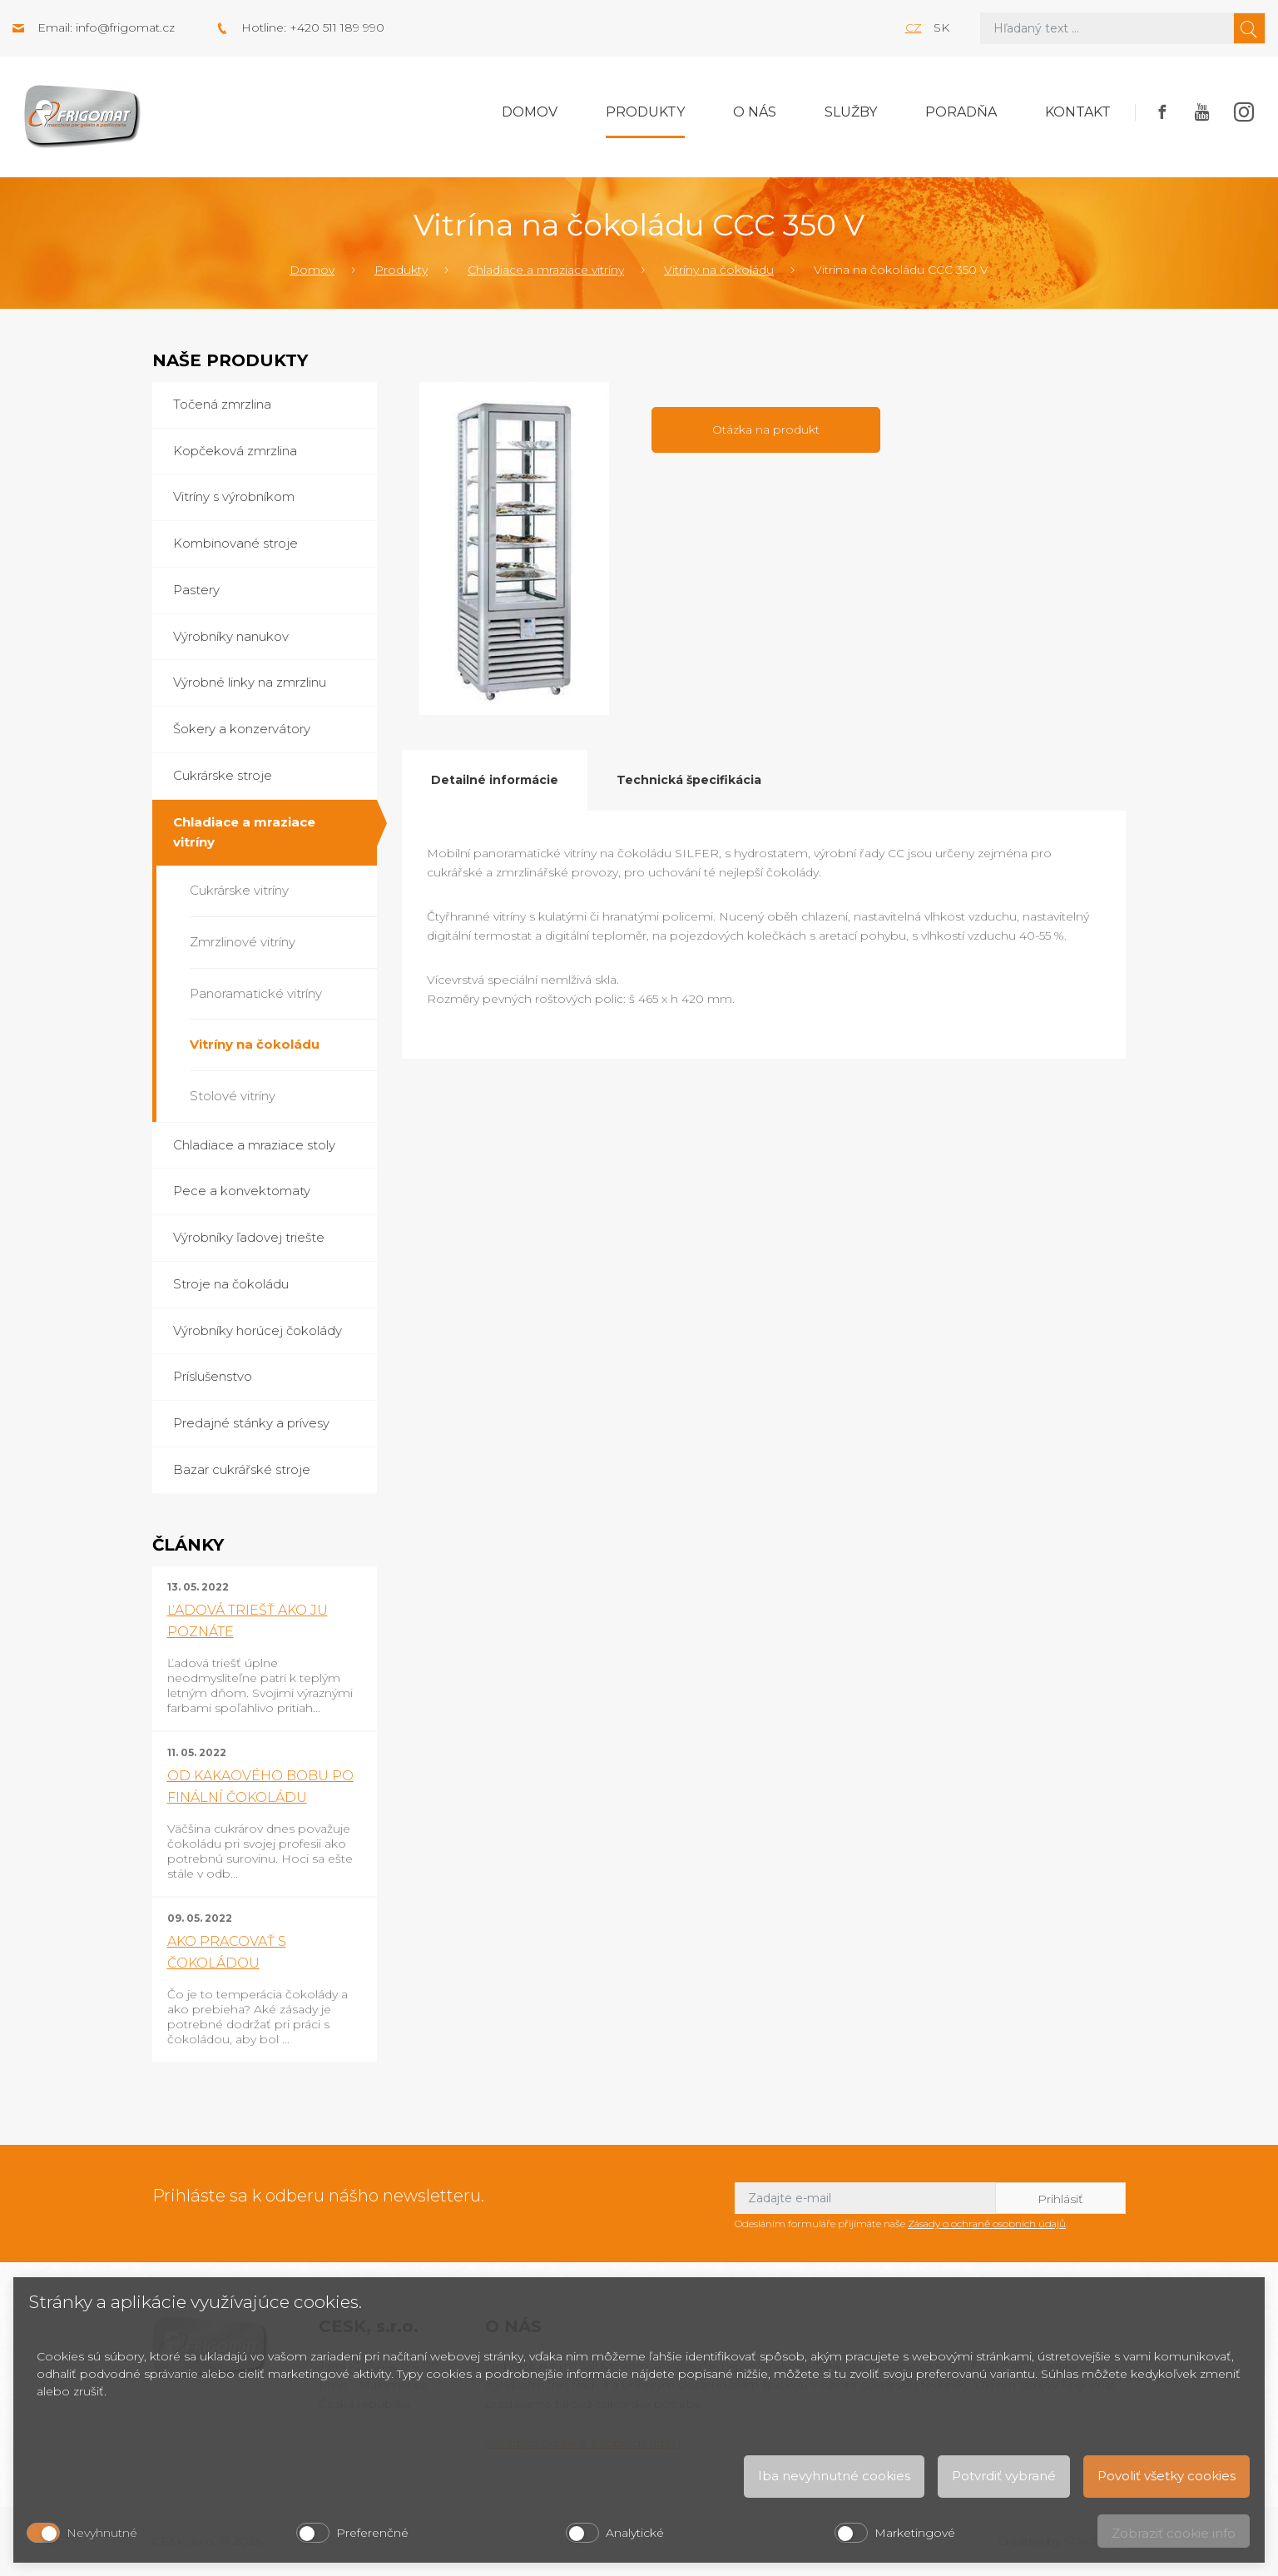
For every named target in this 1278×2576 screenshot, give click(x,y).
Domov (529, 112)
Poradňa (961, 112)
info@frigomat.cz (125, 27)
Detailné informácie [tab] (494, 779)
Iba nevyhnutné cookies (834, 2476)
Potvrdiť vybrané (1004, 2476)
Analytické (635, 2532)
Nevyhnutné (102, 2532)
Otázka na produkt (766, 429)
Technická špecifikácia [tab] (689, 779)
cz (913, 27)
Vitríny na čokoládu (719, 269)
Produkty (645, 112)
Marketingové (914, 2532)
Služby (851, 112)
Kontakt (1078, 112)
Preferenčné (372, 2532)
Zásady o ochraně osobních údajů (987, 2223)
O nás (754, 112)
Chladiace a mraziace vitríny (546, 269)
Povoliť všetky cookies (1166, 2476)
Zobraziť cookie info (1174, 2533)
